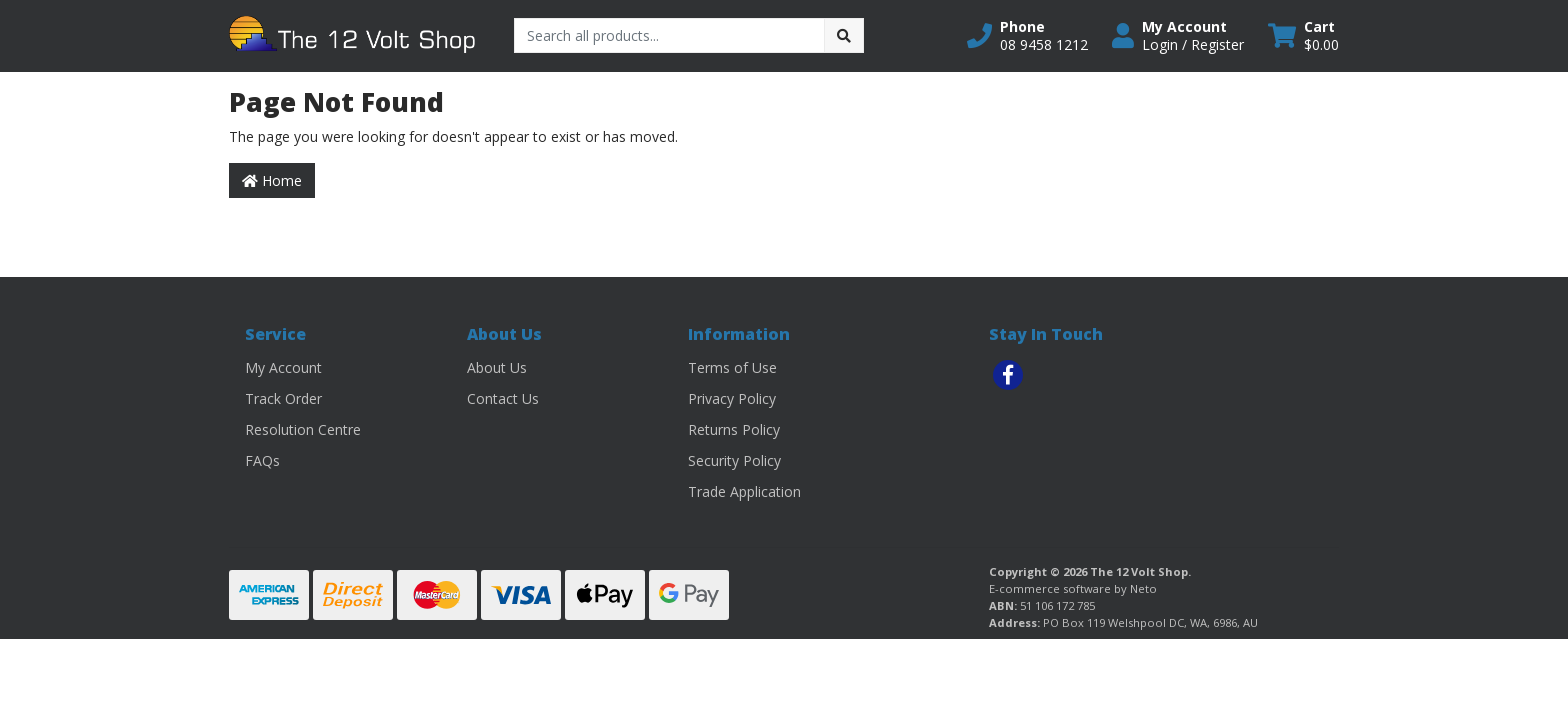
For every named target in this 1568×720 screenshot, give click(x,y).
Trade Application (744, 491)
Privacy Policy (732, 398)
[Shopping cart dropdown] (1303, 36)
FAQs (262, 460)
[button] (1027, 36)
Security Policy (734, 460)
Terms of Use (732, 367)
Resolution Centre (303, 429)
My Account (283, 367)
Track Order (283, 398)
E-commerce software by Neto (1073, 588)
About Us (497, 367)
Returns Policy (734, 429)
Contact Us (503, 398)
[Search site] (844, 35)
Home (272, 180)
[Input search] (669, 35)
